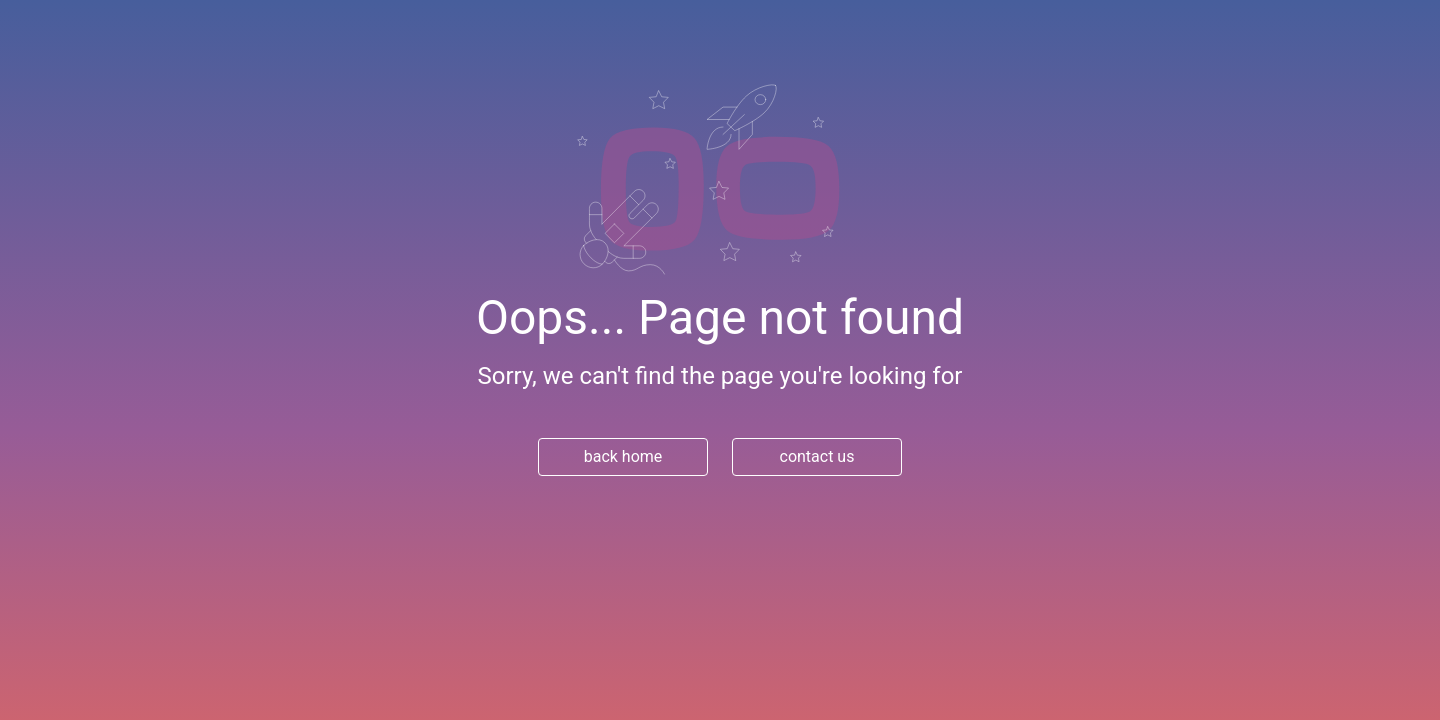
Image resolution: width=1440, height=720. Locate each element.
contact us (817, 456)
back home (623, 456)
